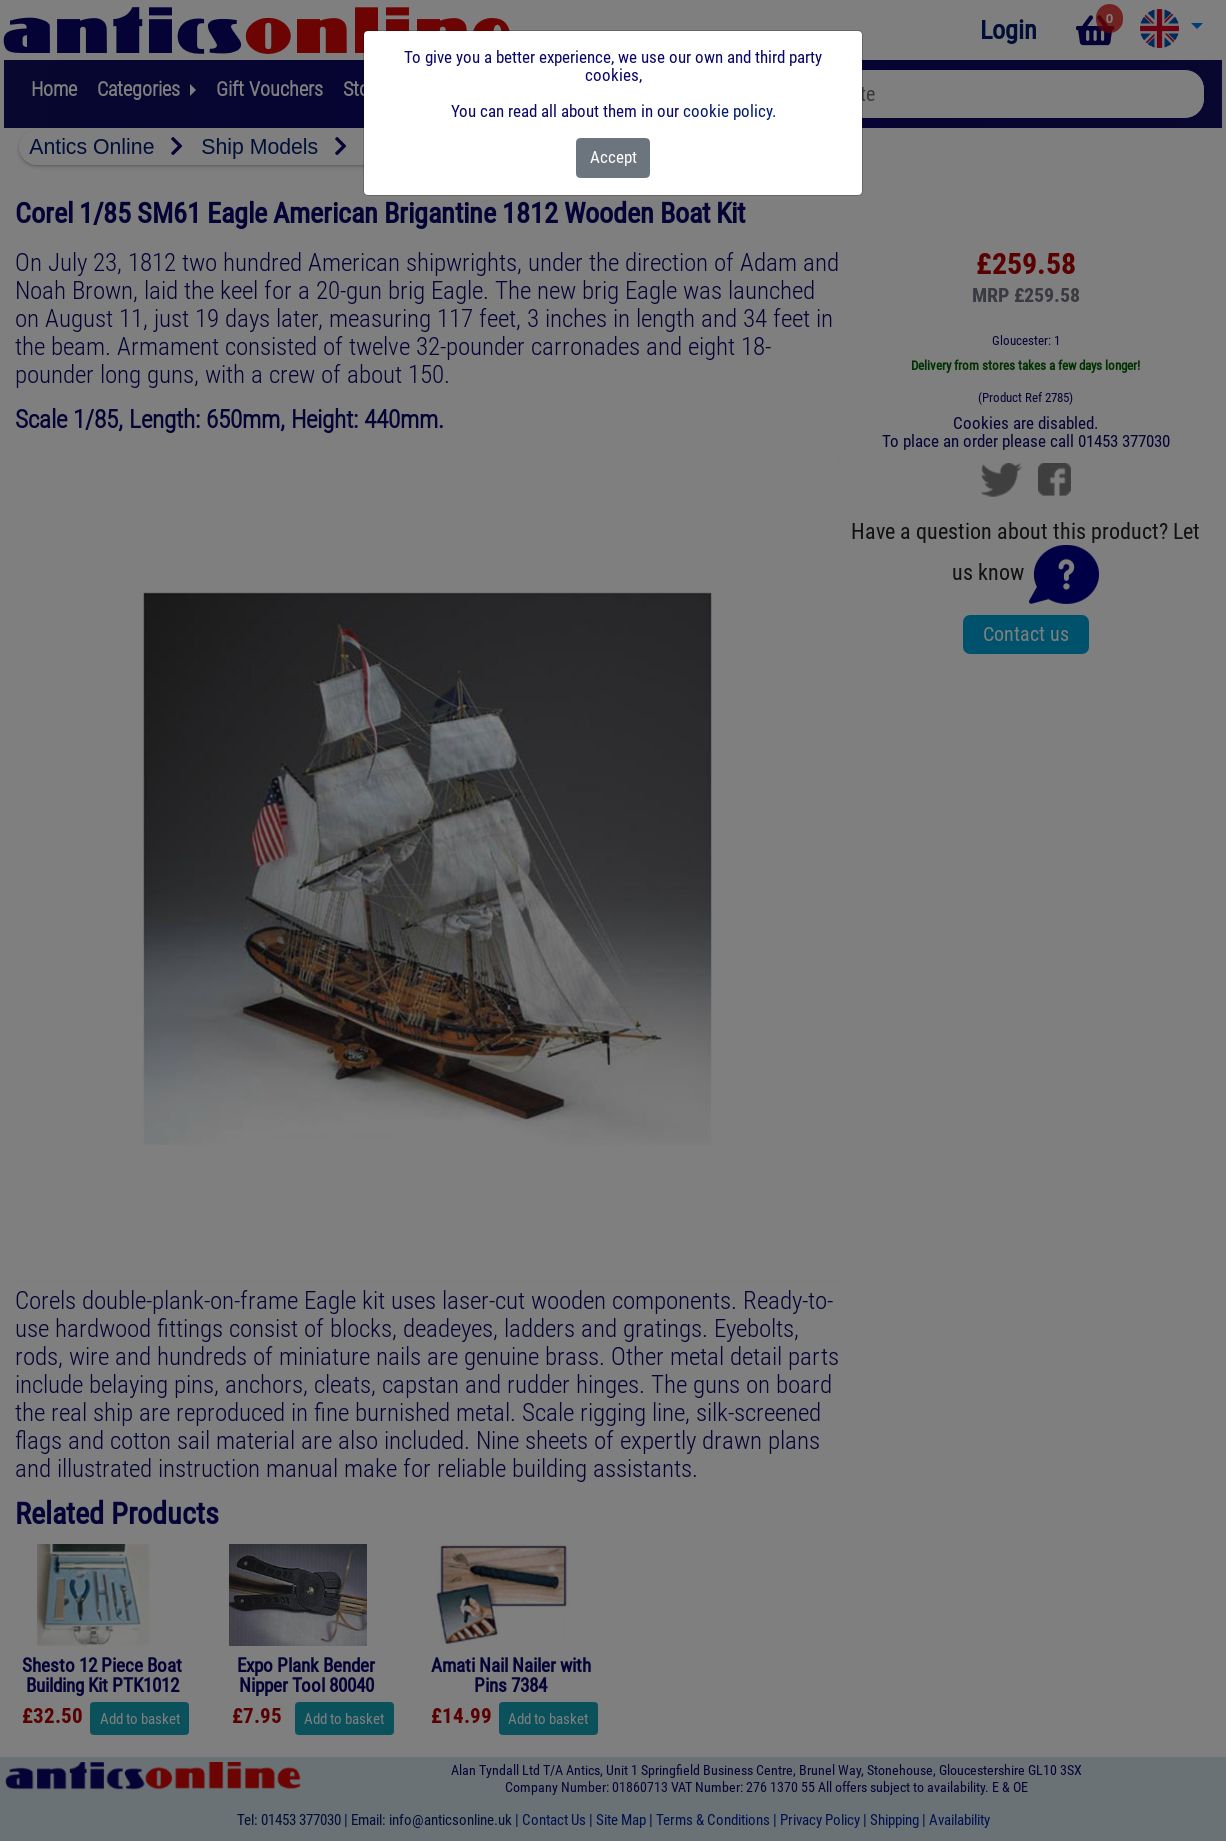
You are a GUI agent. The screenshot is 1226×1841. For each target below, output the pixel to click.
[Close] (613, 158)
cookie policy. (729, 111)
